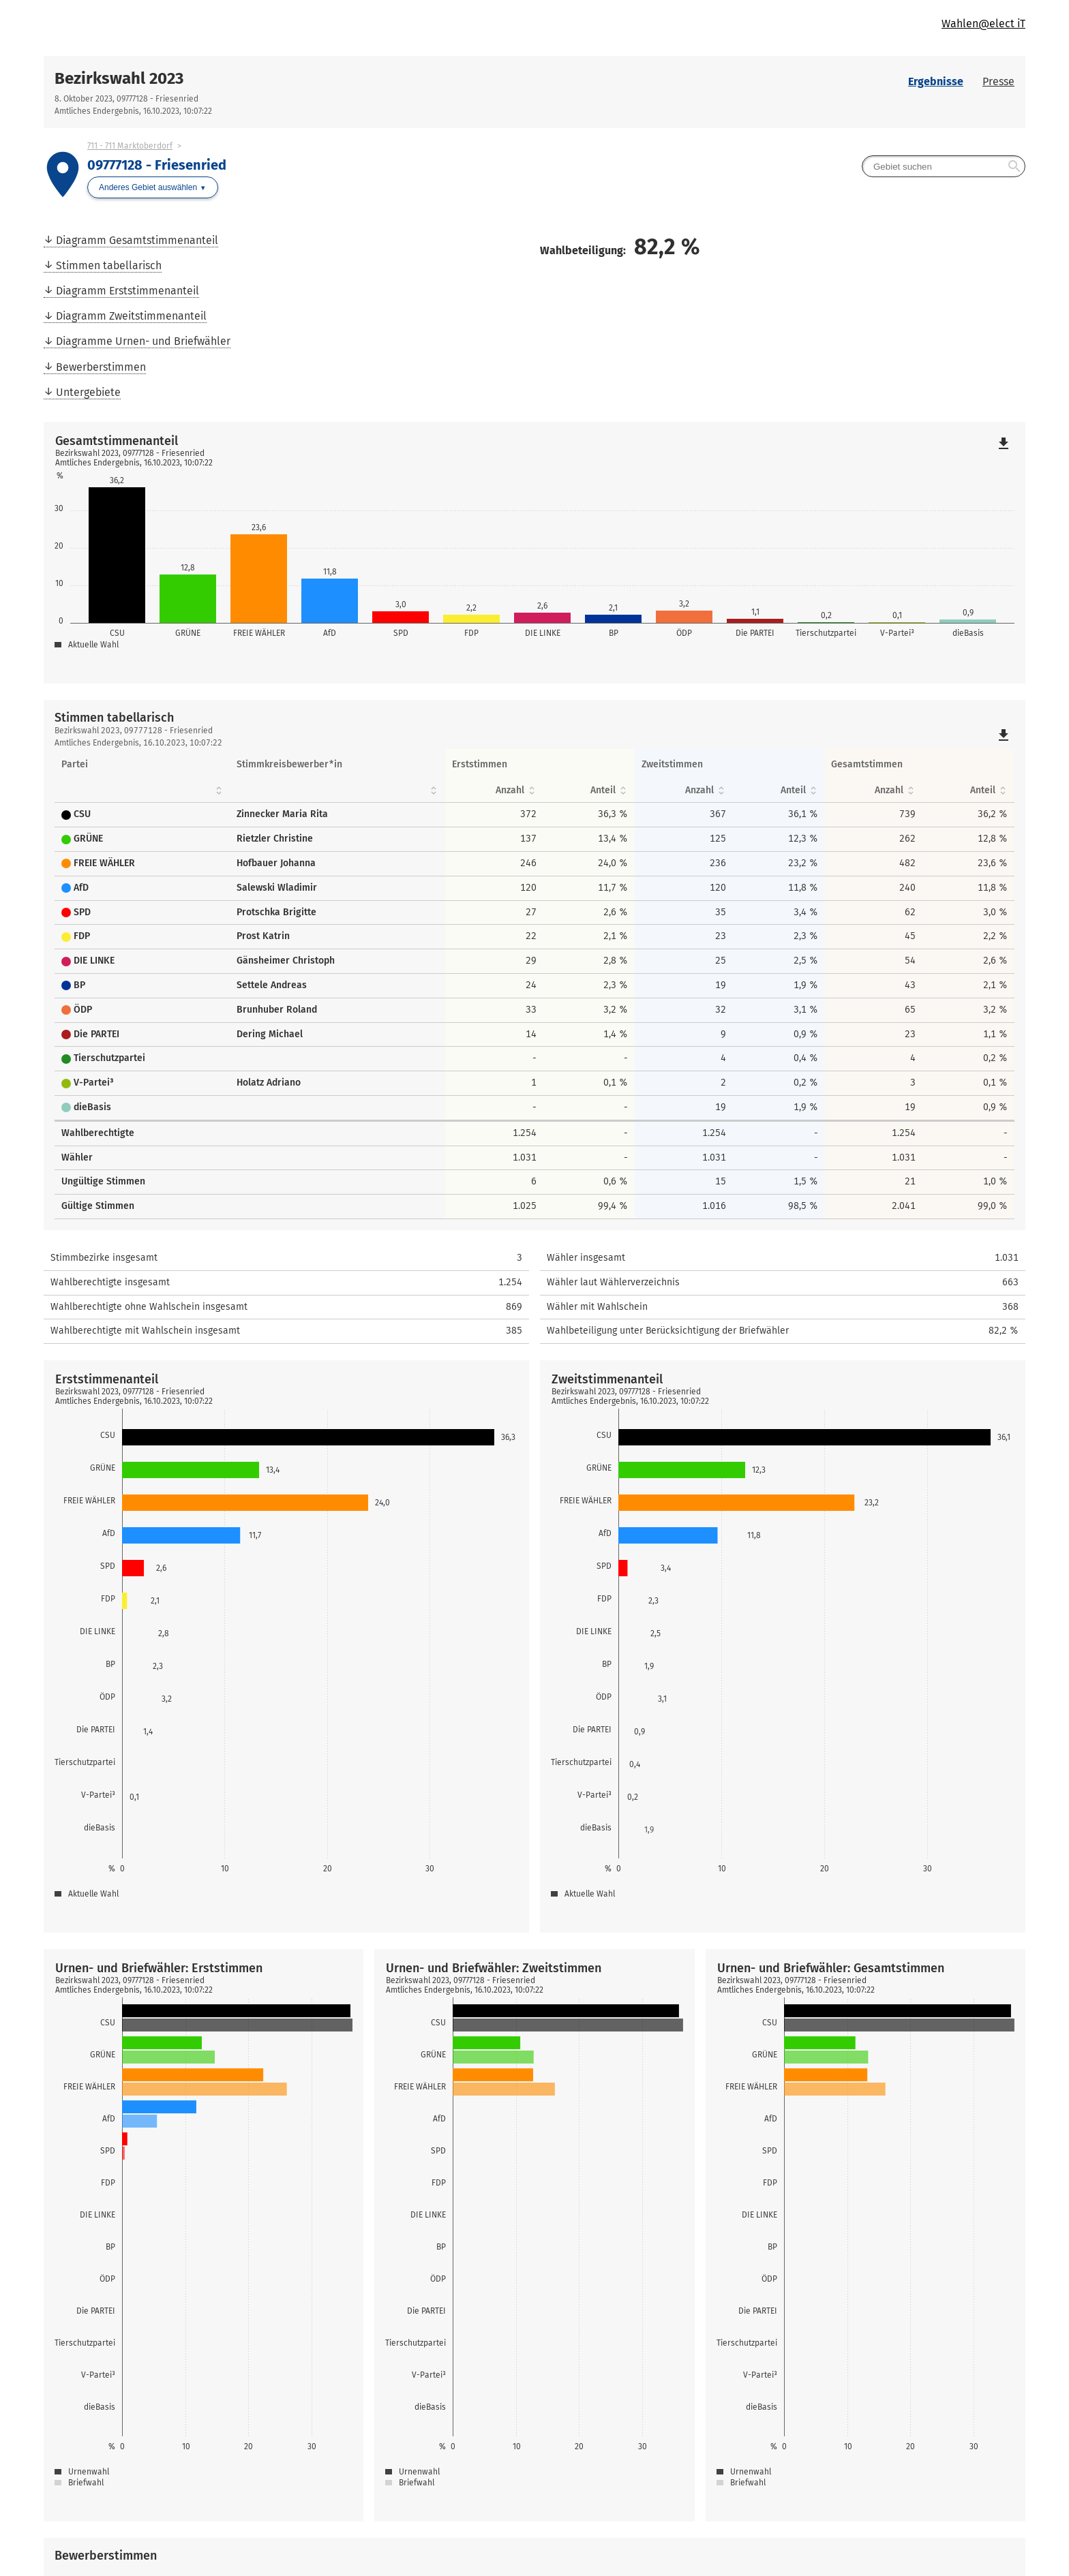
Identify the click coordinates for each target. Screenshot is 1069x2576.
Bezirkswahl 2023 (119, 78)
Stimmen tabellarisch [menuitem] (109, 265)
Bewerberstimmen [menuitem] (101, 367)
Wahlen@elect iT (983, 23)
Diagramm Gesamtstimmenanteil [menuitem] (137, 240)
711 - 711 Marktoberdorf (129, 146)
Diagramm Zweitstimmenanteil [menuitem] (131, 315)
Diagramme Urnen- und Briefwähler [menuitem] (143, 341)
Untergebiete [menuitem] (88, 392)
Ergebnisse (935, 81)
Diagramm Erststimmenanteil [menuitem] (127, 290)
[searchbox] (943, 166)
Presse (998, 81)
